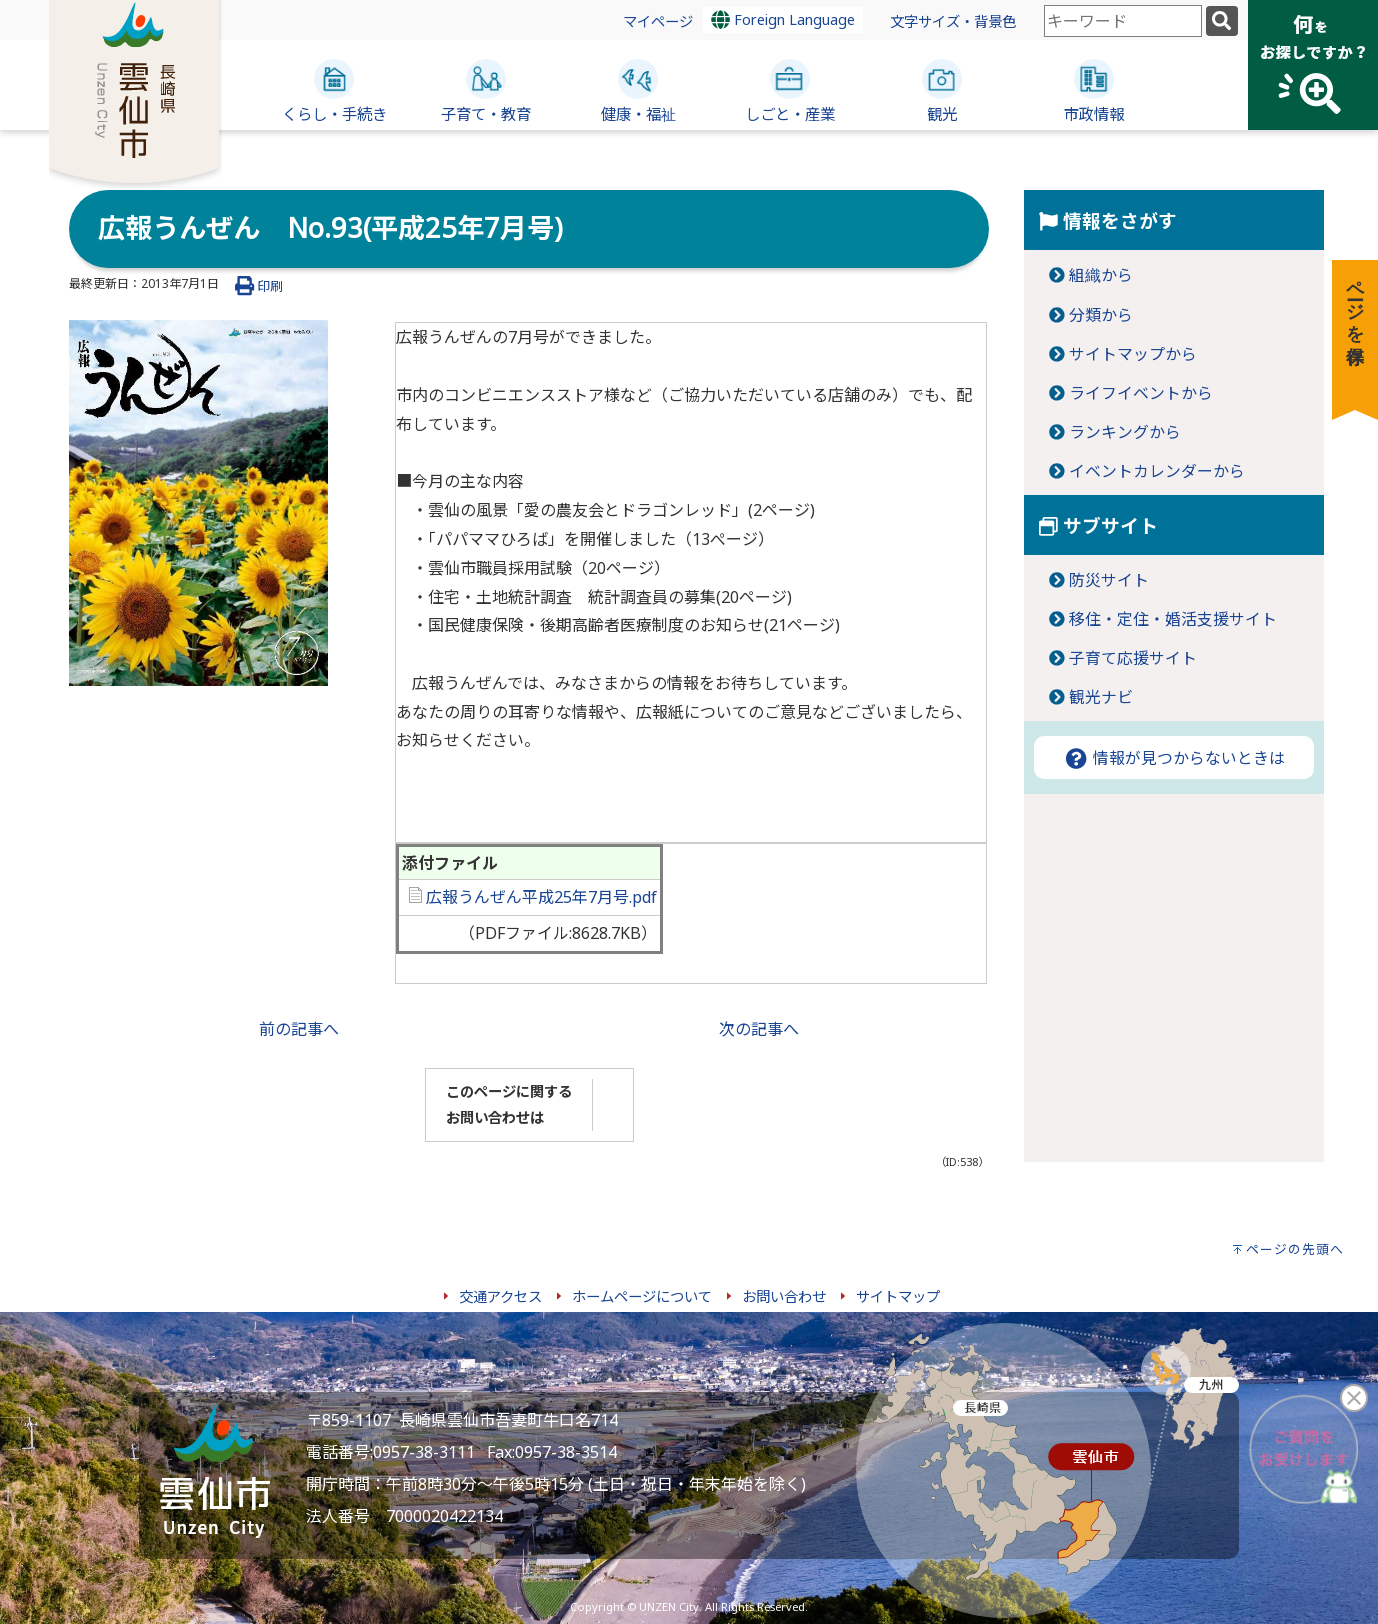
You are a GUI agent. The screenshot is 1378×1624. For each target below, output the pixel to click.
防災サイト (1109, 580)
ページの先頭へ (1295, 1249)
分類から (1101, 315)
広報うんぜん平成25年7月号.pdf (533, 897)
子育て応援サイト (1133, 658)
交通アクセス (500, 1296)
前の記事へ (299, 1029)
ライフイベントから (1141, 393)
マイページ (658, 21)
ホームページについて (642, 1296)
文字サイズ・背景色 (953, 21)
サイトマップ (898, 1296)
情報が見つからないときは (1174, 758)
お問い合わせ (784, 1296)
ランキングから (1125, 432)
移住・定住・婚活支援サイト (1173, 619)
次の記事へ (759, 1029)
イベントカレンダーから (1157, 471)
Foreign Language (783, 19)
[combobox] (1123, 21)
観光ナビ (1101, 697)
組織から (1101, 275)
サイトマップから (1133, 354)
